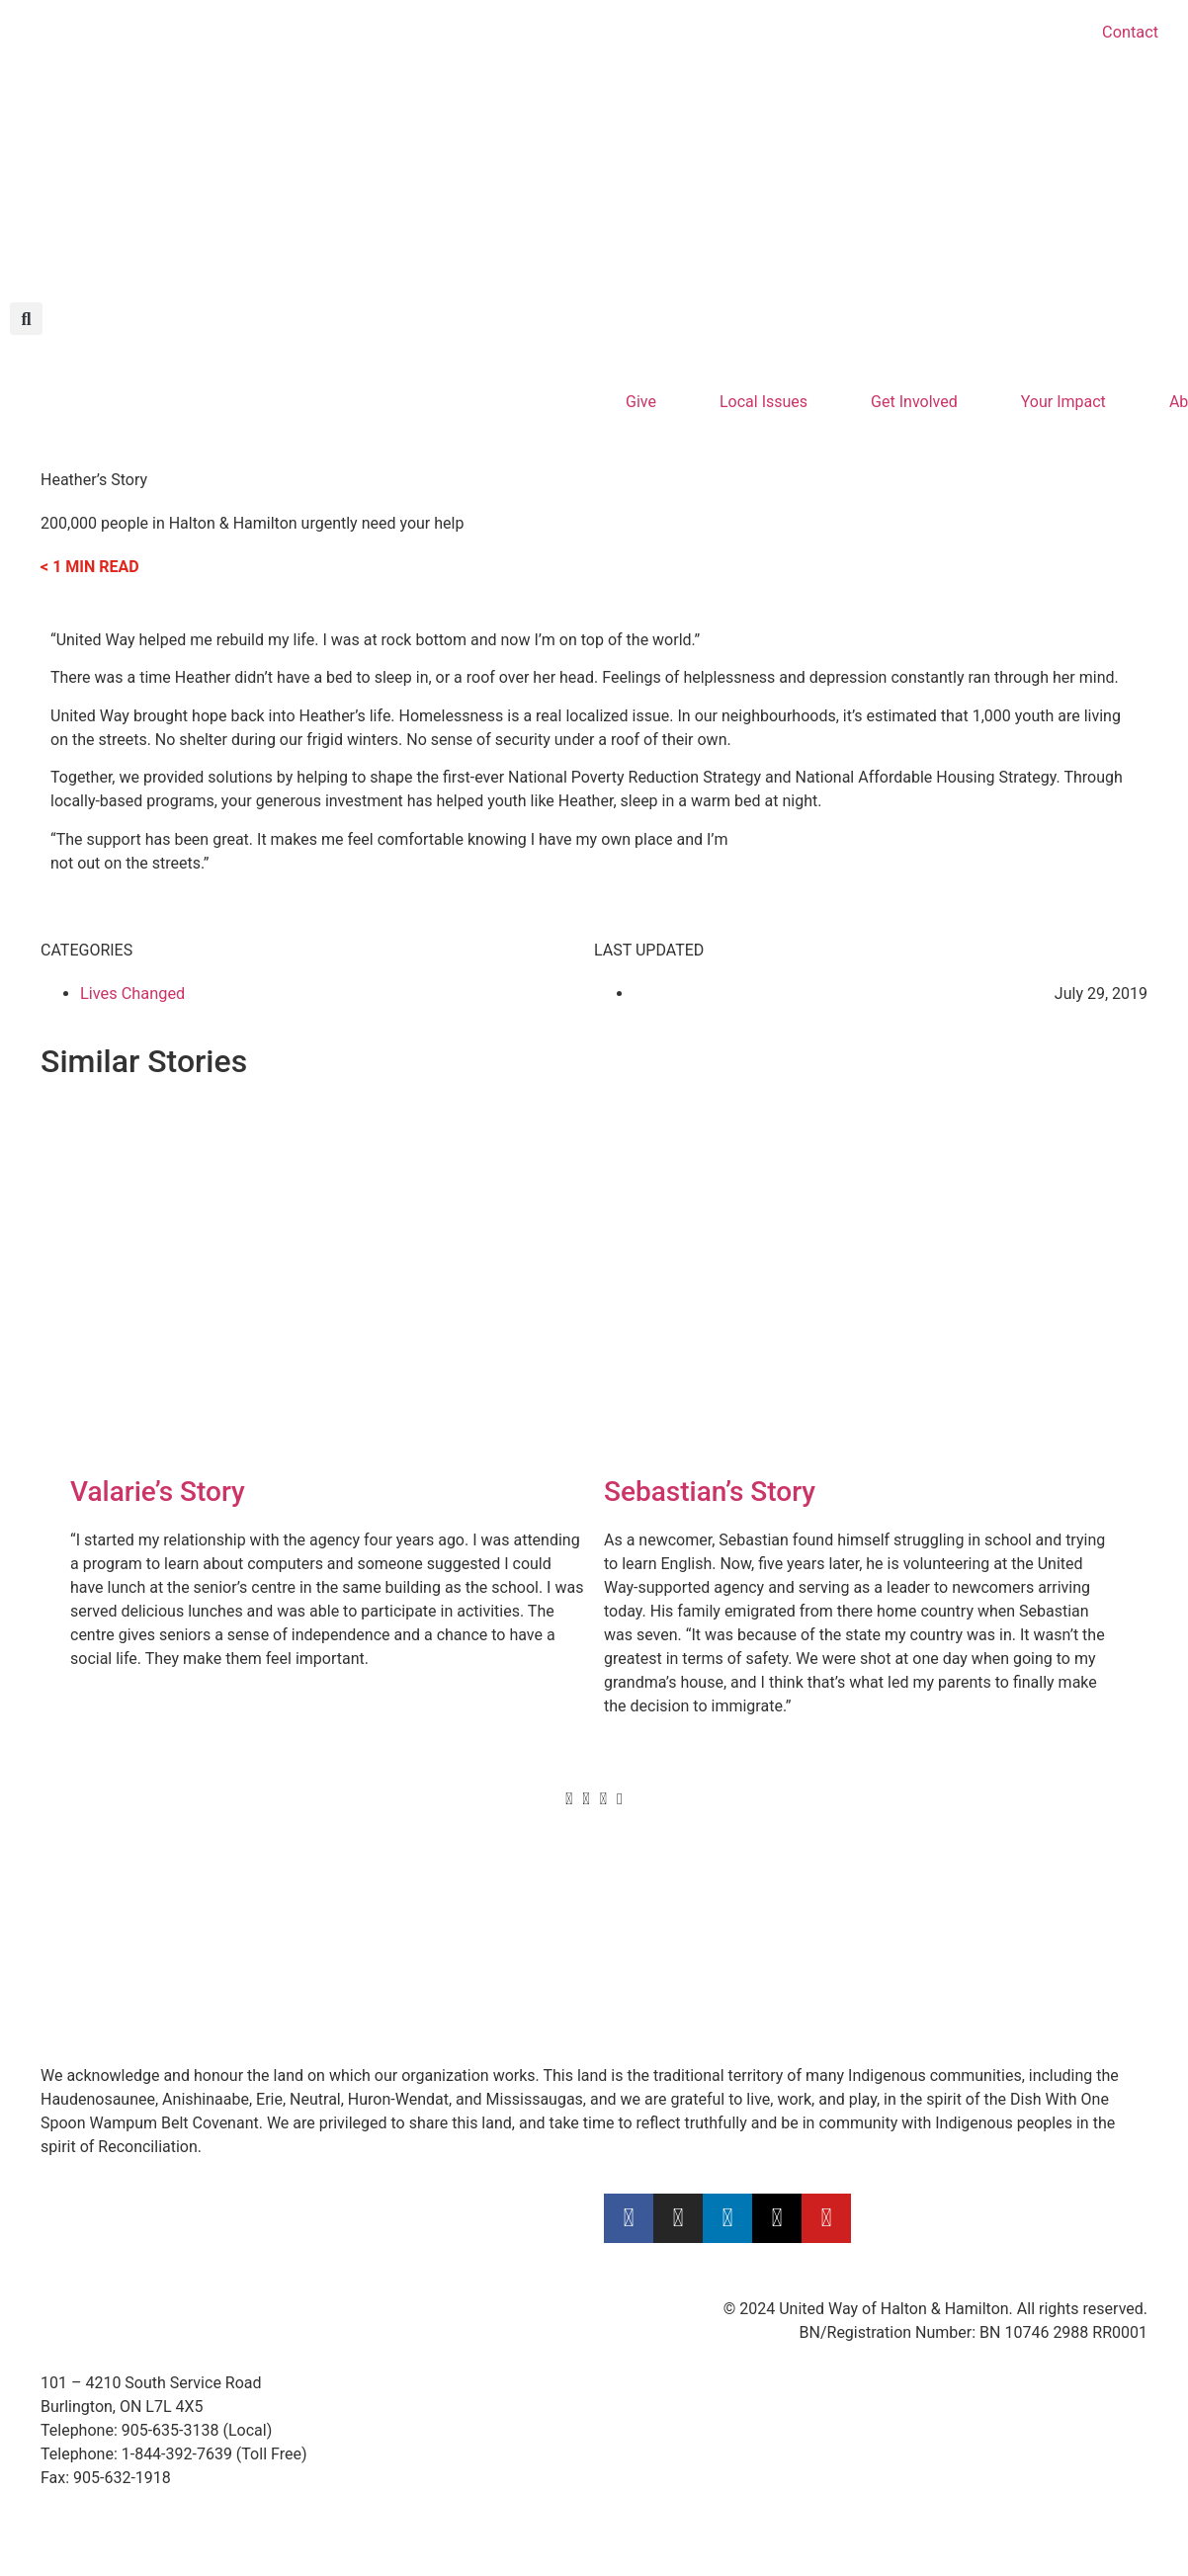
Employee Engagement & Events (435, 1922)
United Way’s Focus (672, 1875)
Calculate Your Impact (118, 1969)
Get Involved (914, 401)
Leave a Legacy (94, 1946)
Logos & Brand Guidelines (412, 1946)
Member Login (936, 1993)
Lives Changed (131, 993)
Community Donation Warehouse (719, 1946)
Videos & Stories (380, 1898)
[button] (26, 318)
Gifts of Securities (103, 1922)
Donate (66, 1875)
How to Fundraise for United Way (437, 1875)
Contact (1130, 32)
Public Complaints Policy (973, 1969)
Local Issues (763, 401)
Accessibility (930, 1898)
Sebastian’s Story (709, 1491)
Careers (913, 1875)
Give (641, 401)
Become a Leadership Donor (140, 1898)
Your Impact (1062, 401)
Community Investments (690, 1898)
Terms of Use (932, 1922)
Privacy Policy (934, 1946)
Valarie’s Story (157, 1491)
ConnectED (643, 1922)
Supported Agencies (395, 1969)
